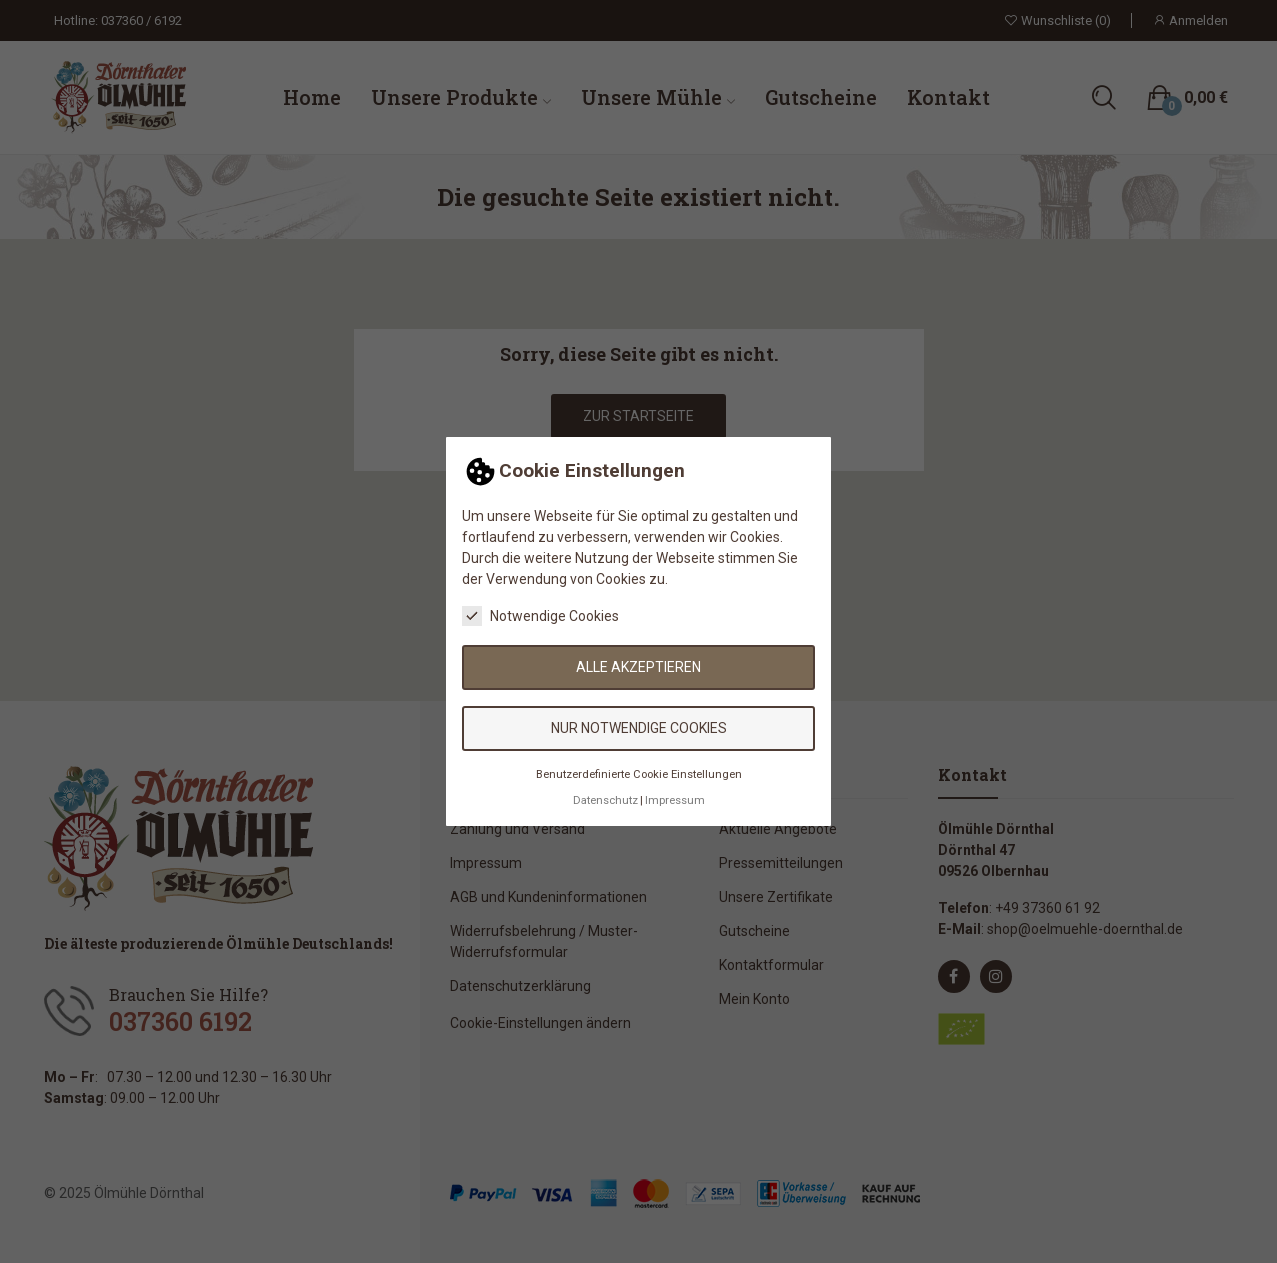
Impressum (675, 800)
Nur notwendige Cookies (639, 728)
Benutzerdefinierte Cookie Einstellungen (639, 774)
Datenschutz (605, 800)
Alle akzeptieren (638, 667)
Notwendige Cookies (540, 616)
